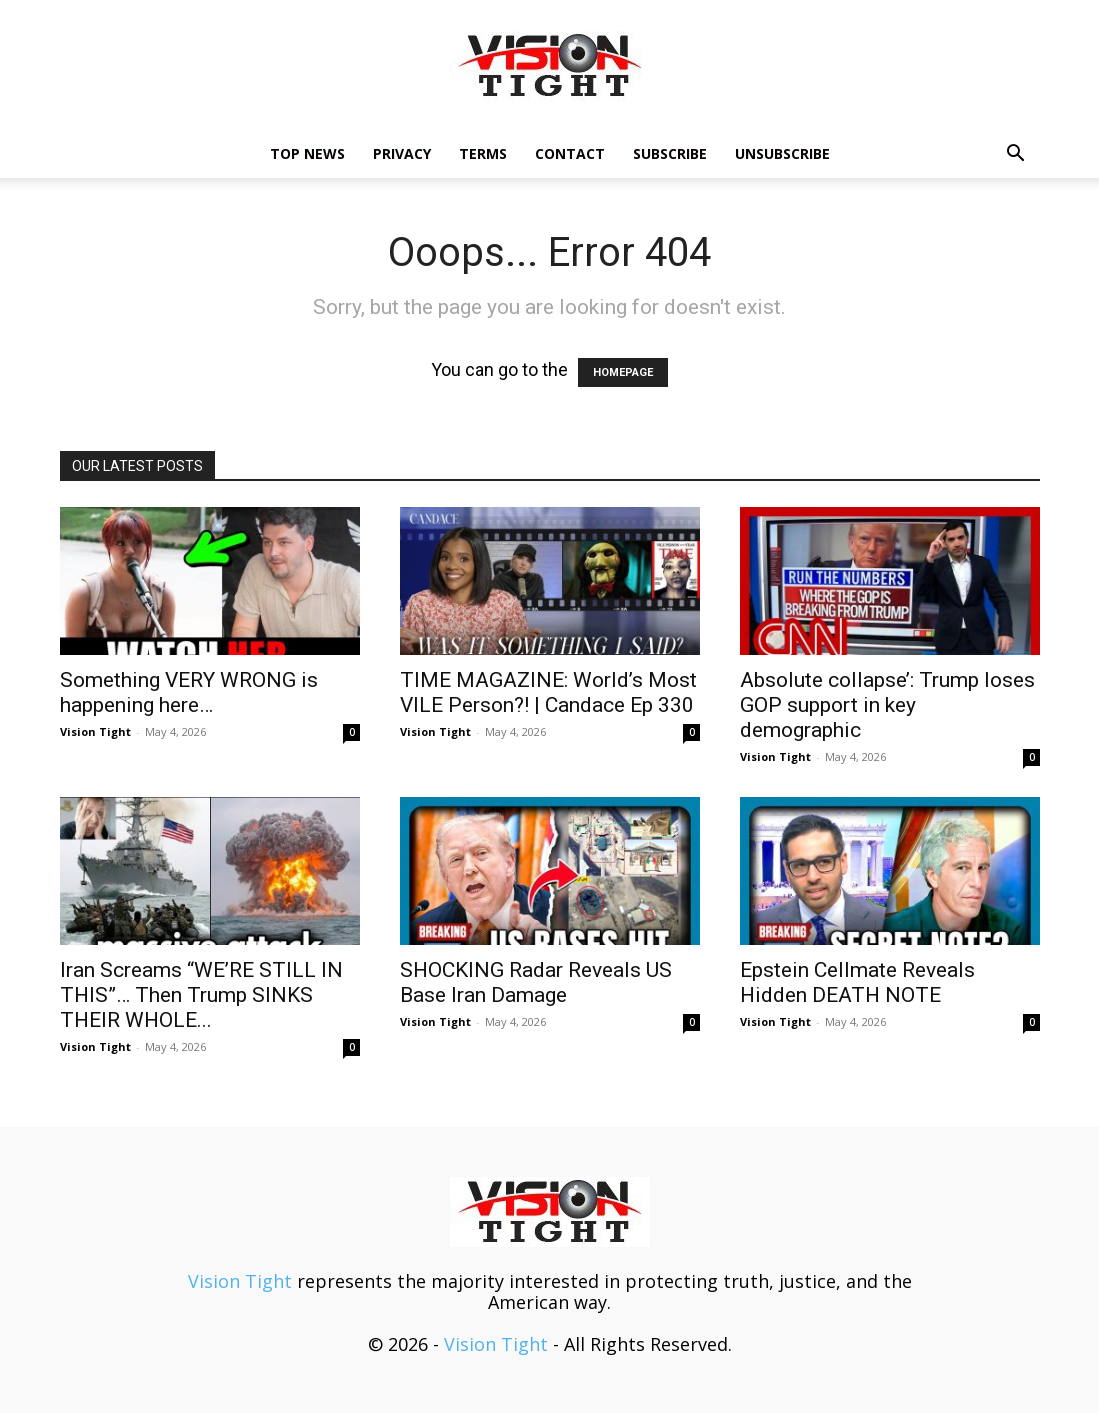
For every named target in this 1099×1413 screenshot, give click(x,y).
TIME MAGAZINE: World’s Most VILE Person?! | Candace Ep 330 (548, 692)
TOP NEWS (307, 153)
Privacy (402, 153)
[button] (1016, 154)
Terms (483, 153)
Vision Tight (95, 731)
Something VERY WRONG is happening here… (189, 692)
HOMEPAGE (623, 372)
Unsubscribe (782, 153)
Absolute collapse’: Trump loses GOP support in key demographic (887, 705)
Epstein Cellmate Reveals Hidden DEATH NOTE (857, 982)
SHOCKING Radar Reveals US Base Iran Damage (536, 982)
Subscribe (670, 153)
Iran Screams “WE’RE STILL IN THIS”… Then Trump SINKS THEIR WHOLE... (201, 995)
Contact (570, 153)
